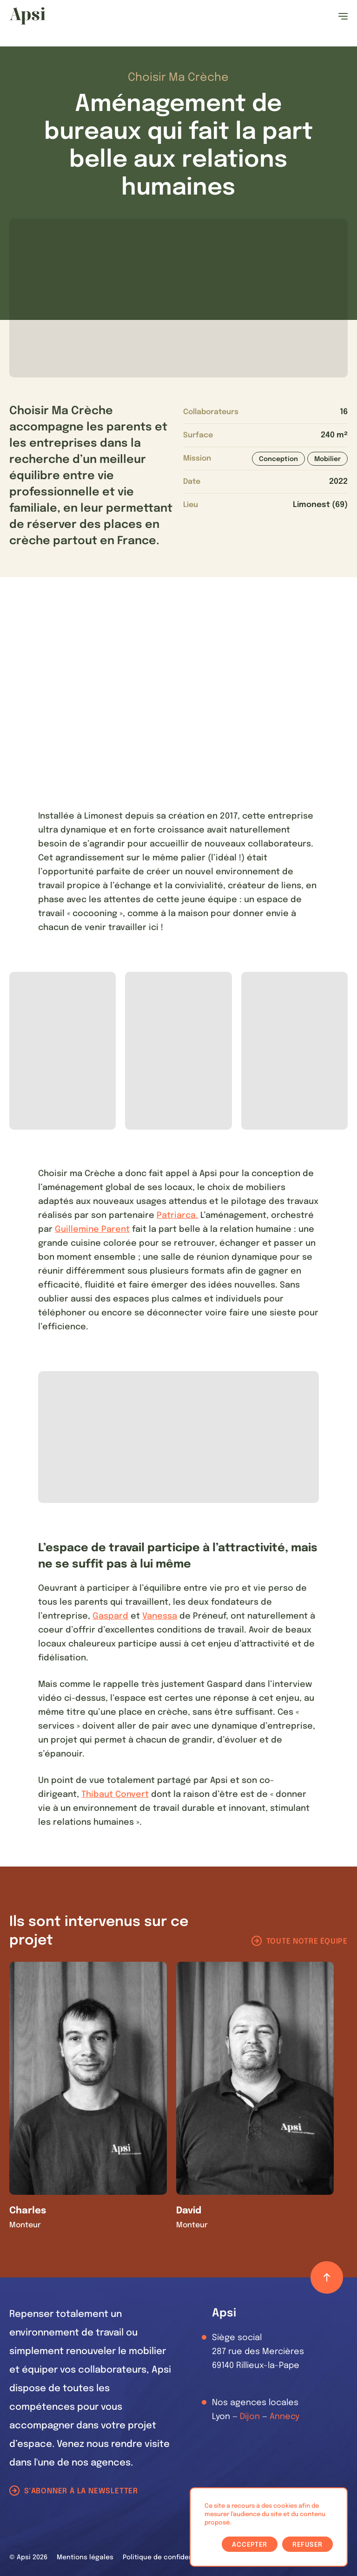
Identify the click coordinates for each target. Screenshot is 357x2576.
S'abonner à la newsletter (81, 2491)
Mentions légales (85, 2557)
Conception (278, 459)
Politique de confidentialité (167, 2557)
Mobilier (327, 459)
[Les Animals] (27, 16)
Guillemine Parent (92, 1229)
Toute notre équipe (307, 1941)
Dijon (250, 2417)
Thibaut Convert (115, 1794)
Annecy (284, 2417)
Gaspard (110, 1616)
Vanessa (159, 1616)
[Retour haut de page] (327, 2277)
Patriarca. (177, 1215)
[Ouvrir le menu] (343, 16)
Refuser (307, 2545)
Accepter (249, 2545)
